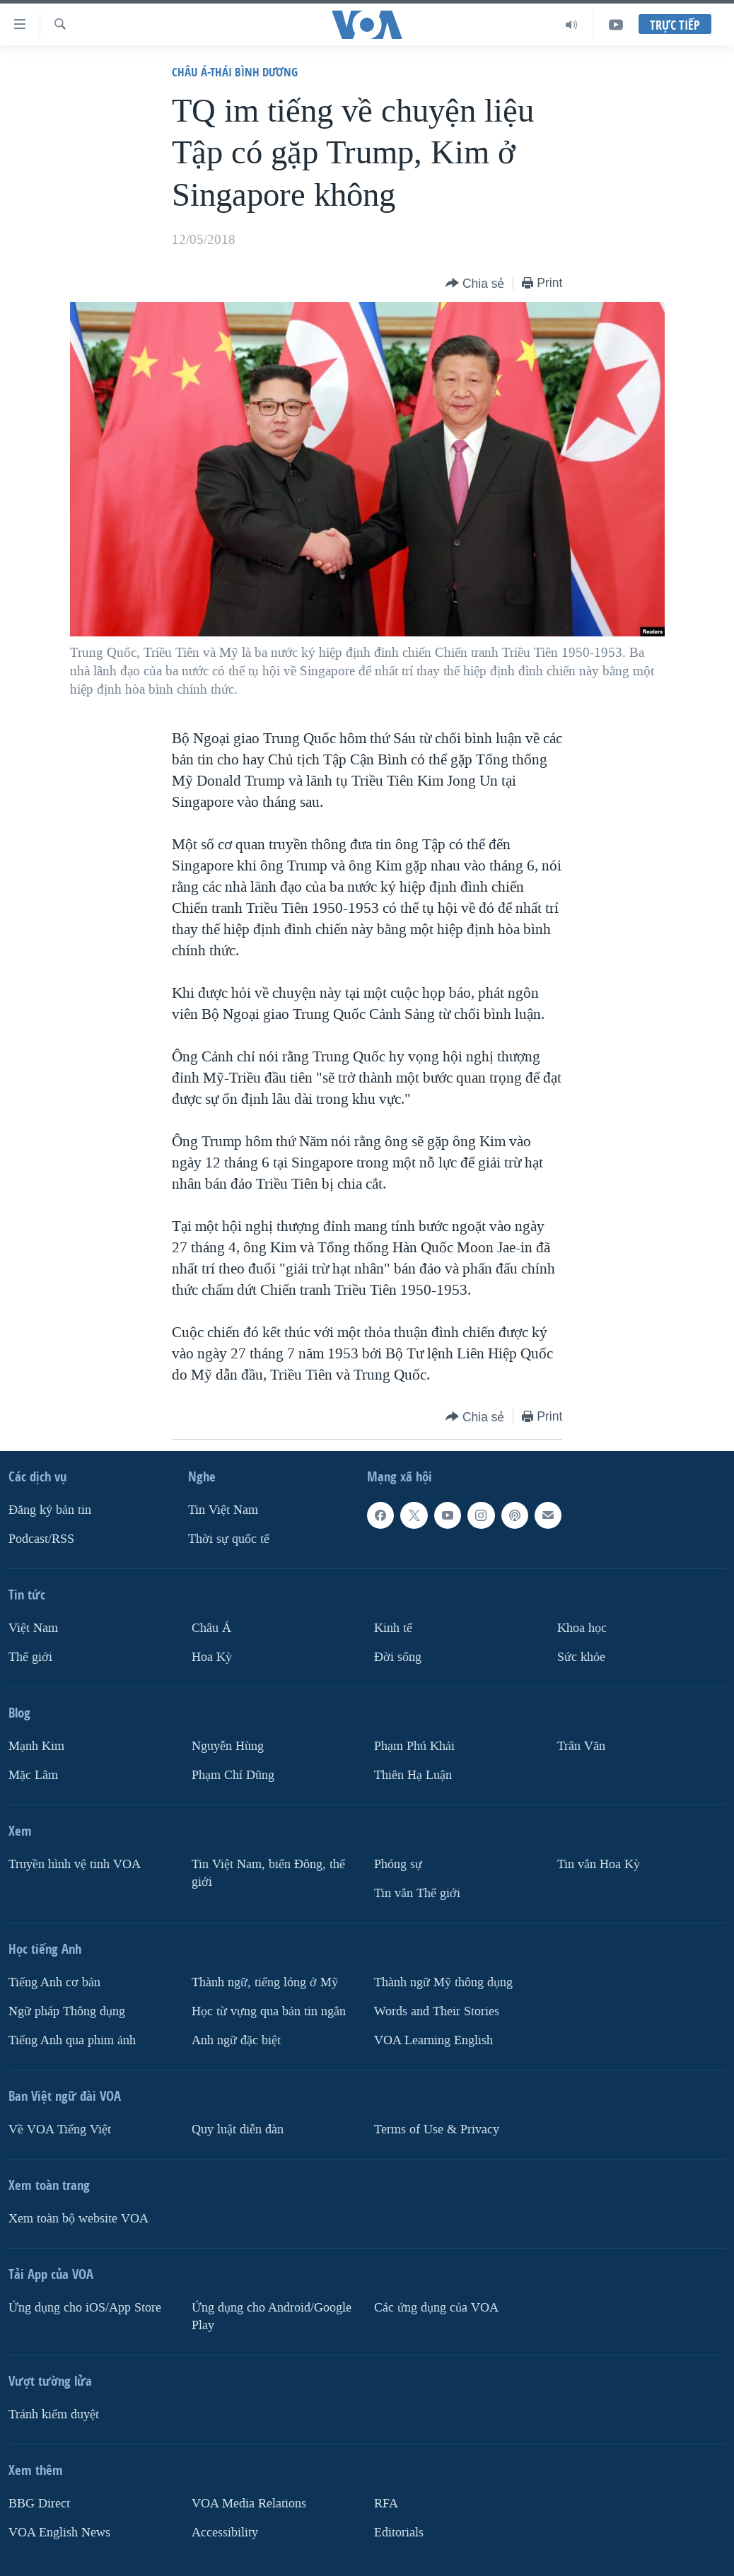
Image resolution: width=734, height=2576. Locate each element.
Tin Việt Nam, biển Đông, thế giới (268, 1873)
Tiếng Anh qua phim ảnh (72, 2040)
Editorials (399, 2532)
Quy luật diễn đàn (238, 2129)
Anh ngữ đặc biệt (236, 2040)
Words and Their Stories (436, 2011)
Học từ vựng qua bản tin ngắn (269, 2011)
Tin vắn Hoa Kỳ (598, 1864)
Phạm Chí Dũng (233, 1775)
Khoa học (582, 1628)
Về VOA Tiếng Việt (59, 2129)
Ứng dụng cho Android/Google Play (271, 2316)
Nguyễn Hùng (228, 1746)
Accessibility (225, 2532)
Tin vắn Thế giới (417, 1893)
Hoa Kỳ (212, 1657)
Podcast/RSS (41, 1539)
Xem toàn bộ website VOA (78, 2218)
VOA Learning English (433, 2040)
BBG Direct (39, 2503)
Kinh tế (393, 1628)
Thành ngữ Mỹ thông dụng (443, 1982)
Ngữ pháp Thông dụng (66, 2011)
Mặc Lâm (33, 1775)
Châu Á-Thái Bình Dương (235, 72)
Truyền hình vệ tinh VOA (74, 1864)
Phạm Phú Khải (414, 1746)
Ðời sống (397, 1657)
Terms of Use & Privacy (436, 2129)
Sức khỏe (581, 1657)
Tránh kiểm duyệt (53, 2414)
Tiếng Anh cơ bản (54, 1982)
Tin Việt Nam (223, 1510)
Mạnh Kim (36, 1746)
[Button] (475, 284)
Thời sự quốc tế (228, 1539)
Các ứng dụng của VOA (436, 2308)
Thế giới (30, 1657)
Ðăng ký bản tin (49, 1510)
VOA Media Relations (249, 2503)
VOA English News (59, 2532)
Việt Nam (33, 1628)
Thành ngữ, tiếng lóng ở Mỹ (265, 1982)
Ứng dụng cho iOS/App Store (84, 2308)
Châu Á (211, 1628)
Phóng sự (398, 1864)
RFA (386, 2503)
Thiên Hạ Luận (413, 1775)
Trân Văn (581, 1746)
